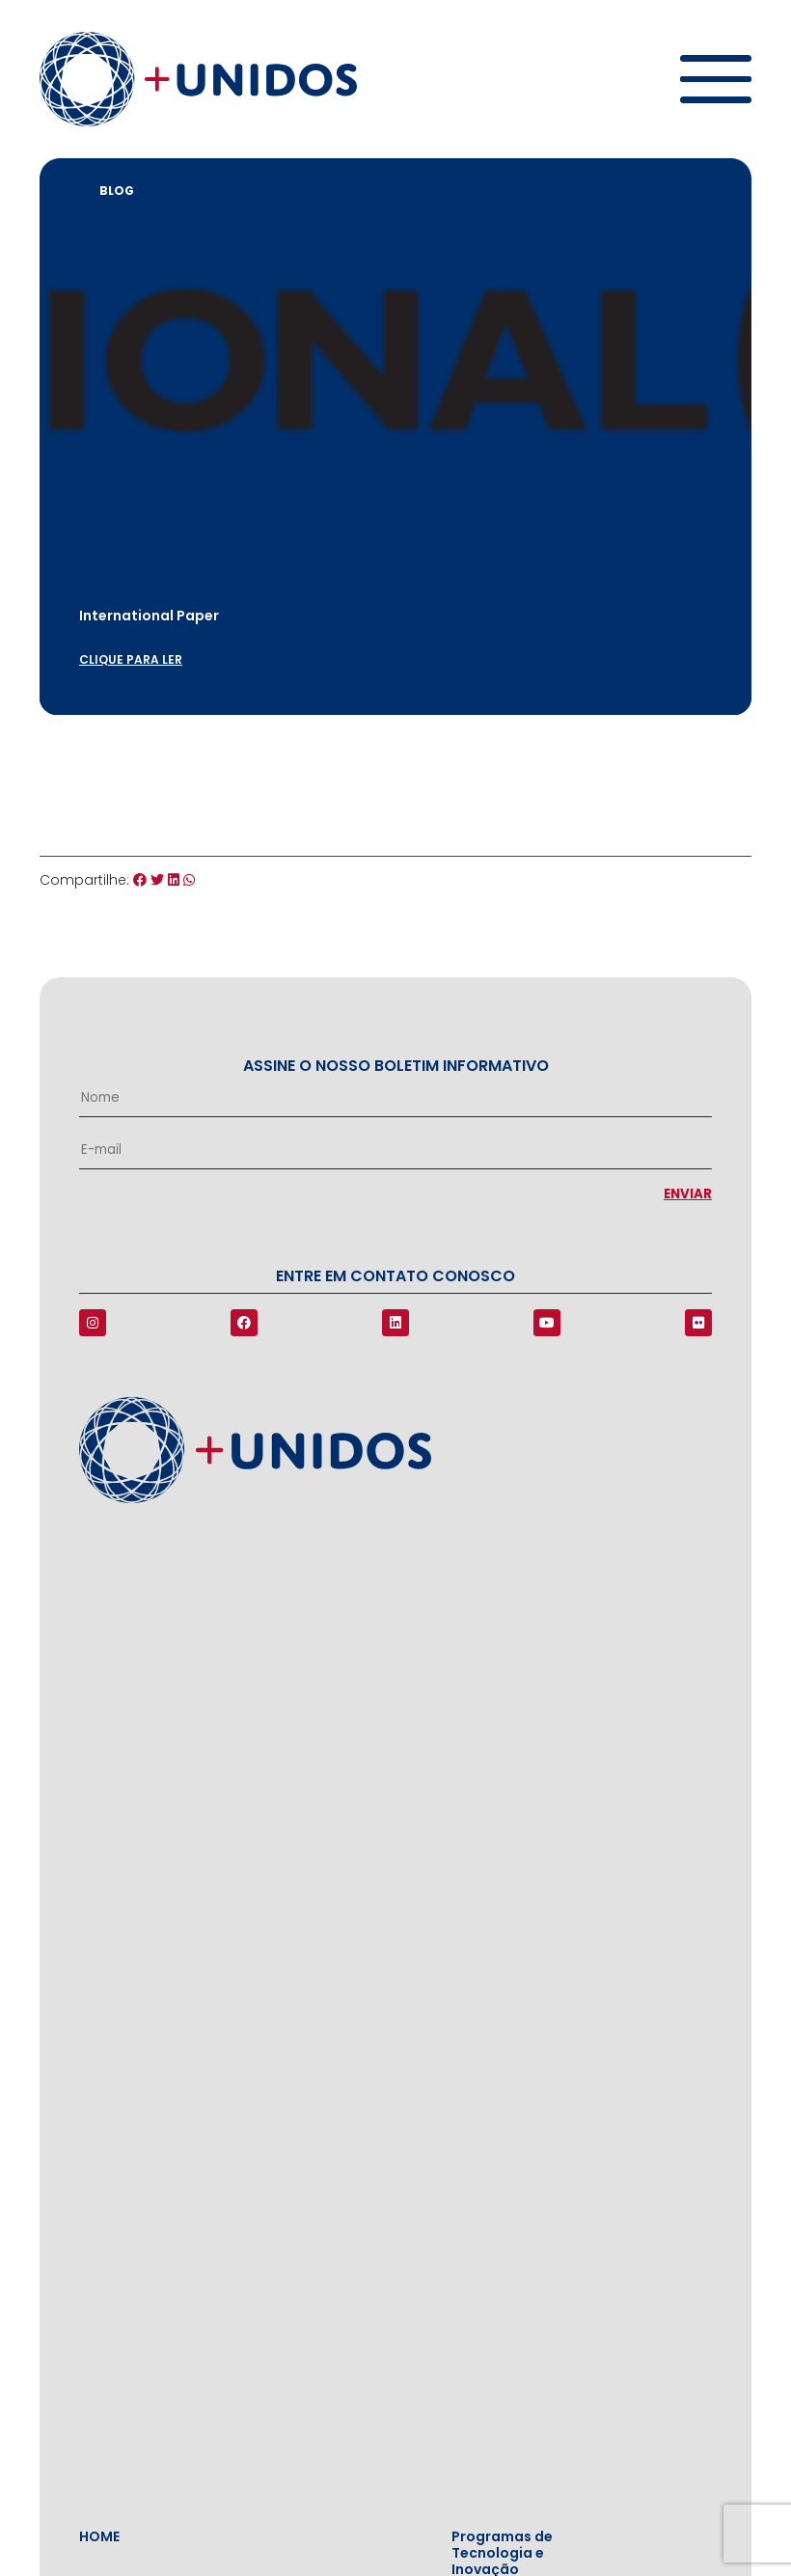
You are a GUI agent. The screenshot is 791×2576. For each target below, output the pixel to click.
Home (99, 2537)
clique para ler (130, 659)
